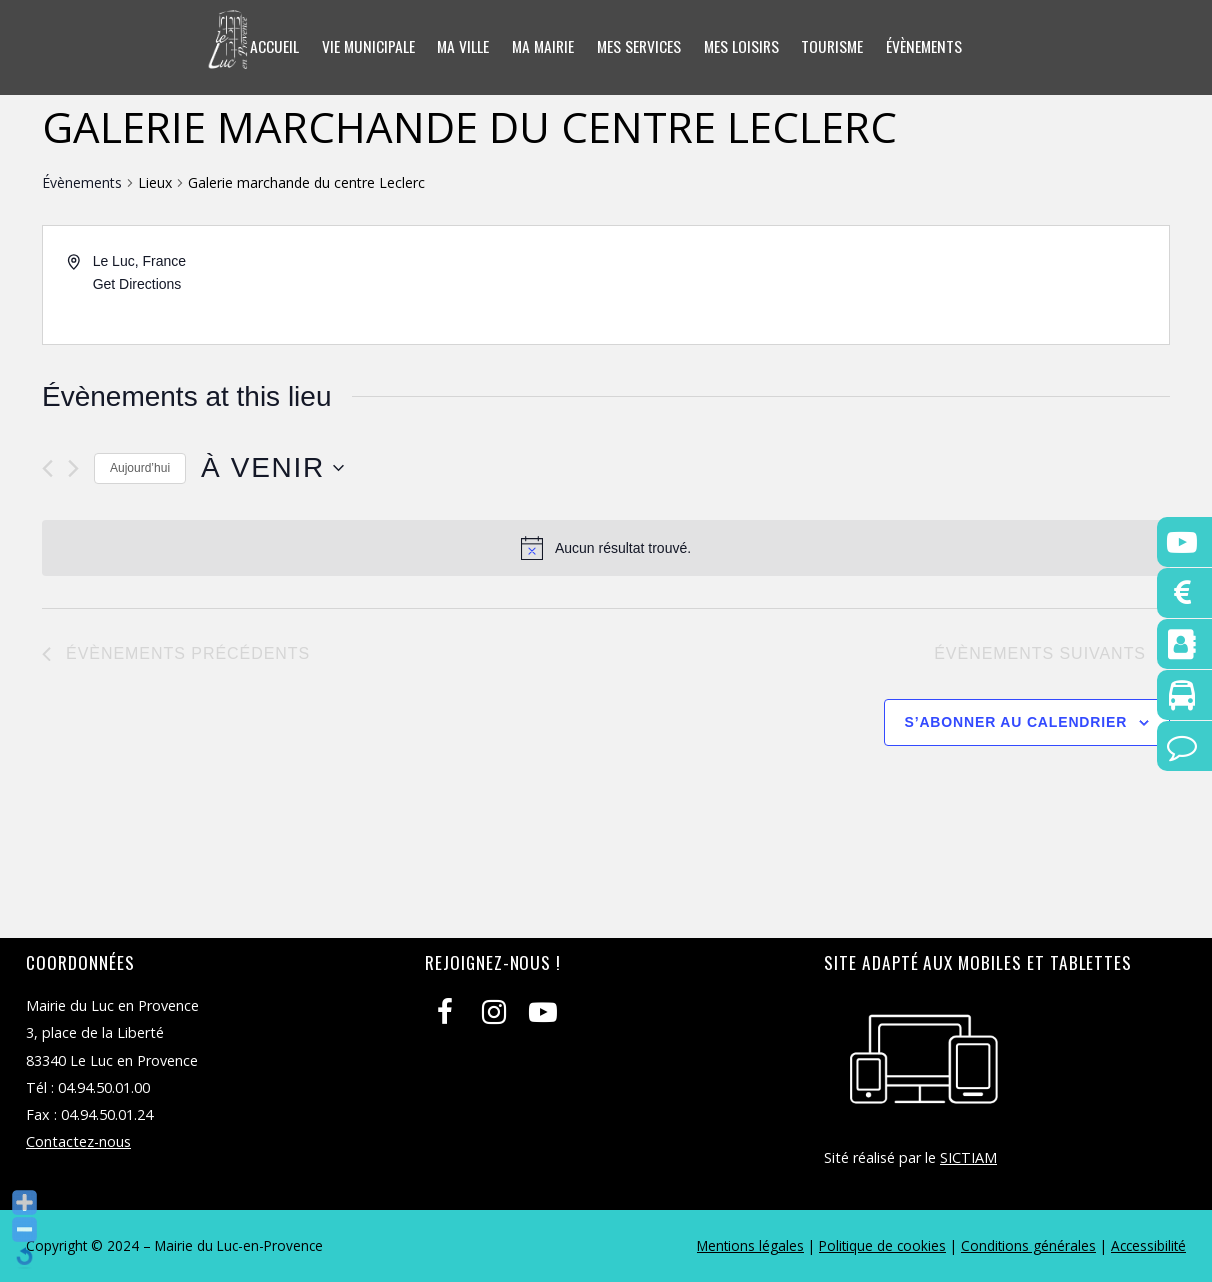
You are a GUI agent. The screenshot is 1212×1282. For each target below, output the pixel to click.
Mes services (639, 47)
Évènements (931, 47)
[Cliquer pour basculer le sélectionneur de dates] (272, 468)
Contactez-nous (78, 1141)
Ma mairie (540, 47)
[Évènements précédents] (47, 468)
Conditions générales (1028, 1245)
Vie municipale (362, 47)
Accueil (266, 47)
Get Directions (137, 284)
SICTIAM (968, 1157)
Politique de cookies (882, 1245)
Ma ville (458, 47)
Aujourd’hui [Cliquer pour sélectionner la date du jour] (140, 468)
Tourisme (837, 47)
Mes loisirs (743, 47)
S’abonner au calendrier (1016, 722)
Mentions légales (750, 1245)
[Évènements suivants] (73, 468)
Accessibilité (1148, 1245)
